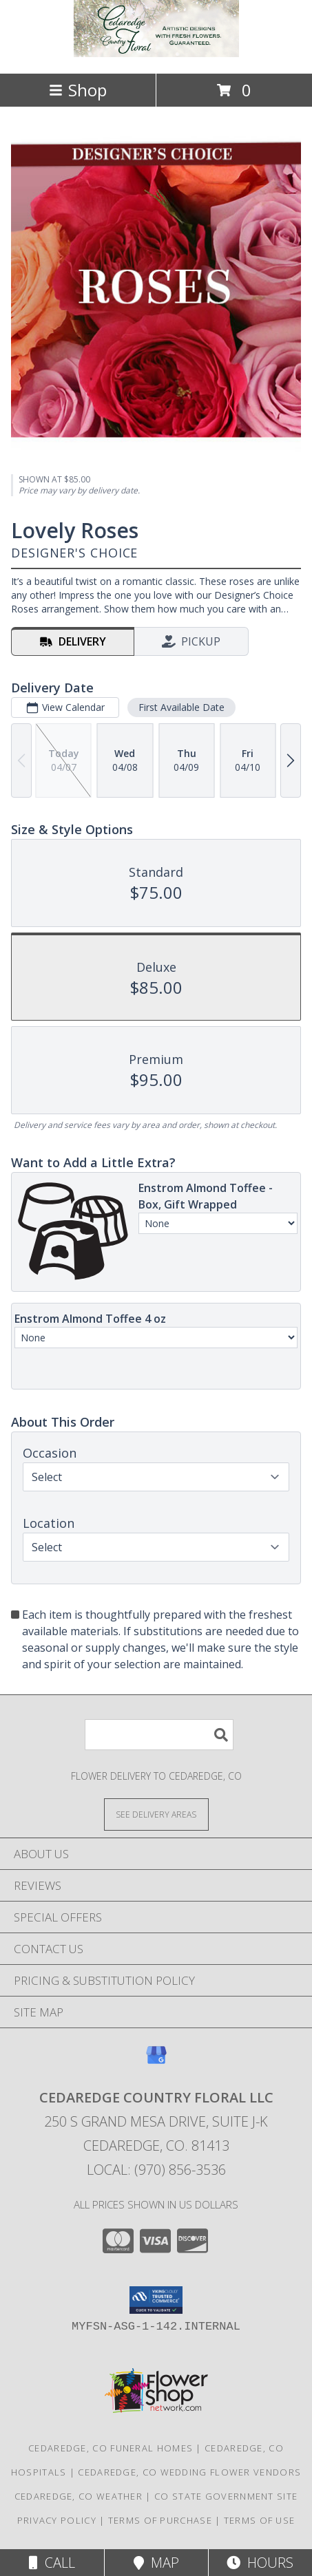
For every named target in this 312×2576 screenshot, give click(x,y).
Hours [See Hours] (260, 2562)
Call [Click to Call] (52, 2562)
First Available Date (181, 707)
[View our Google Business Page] (156, 2061)
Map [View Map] (156, 2562)
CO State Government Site (226, 2496)
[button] (156, 2300)
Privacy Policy (56, 2520)
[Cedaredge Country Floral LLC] (156, 53)
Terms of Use (259, 2520)
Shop (78, 89)
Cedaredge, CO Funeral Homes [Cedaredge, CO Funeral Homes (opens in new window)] (110, 2448)
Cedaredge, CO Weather (78, 2496)
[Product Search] (159, 1734)
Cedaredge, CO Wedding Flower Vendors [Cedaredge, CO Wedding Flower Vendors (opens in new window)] (189, 2472)
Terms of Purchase (160, 2520)
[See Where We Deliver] (156, 1813)
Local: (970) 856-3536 (156, 2169)
